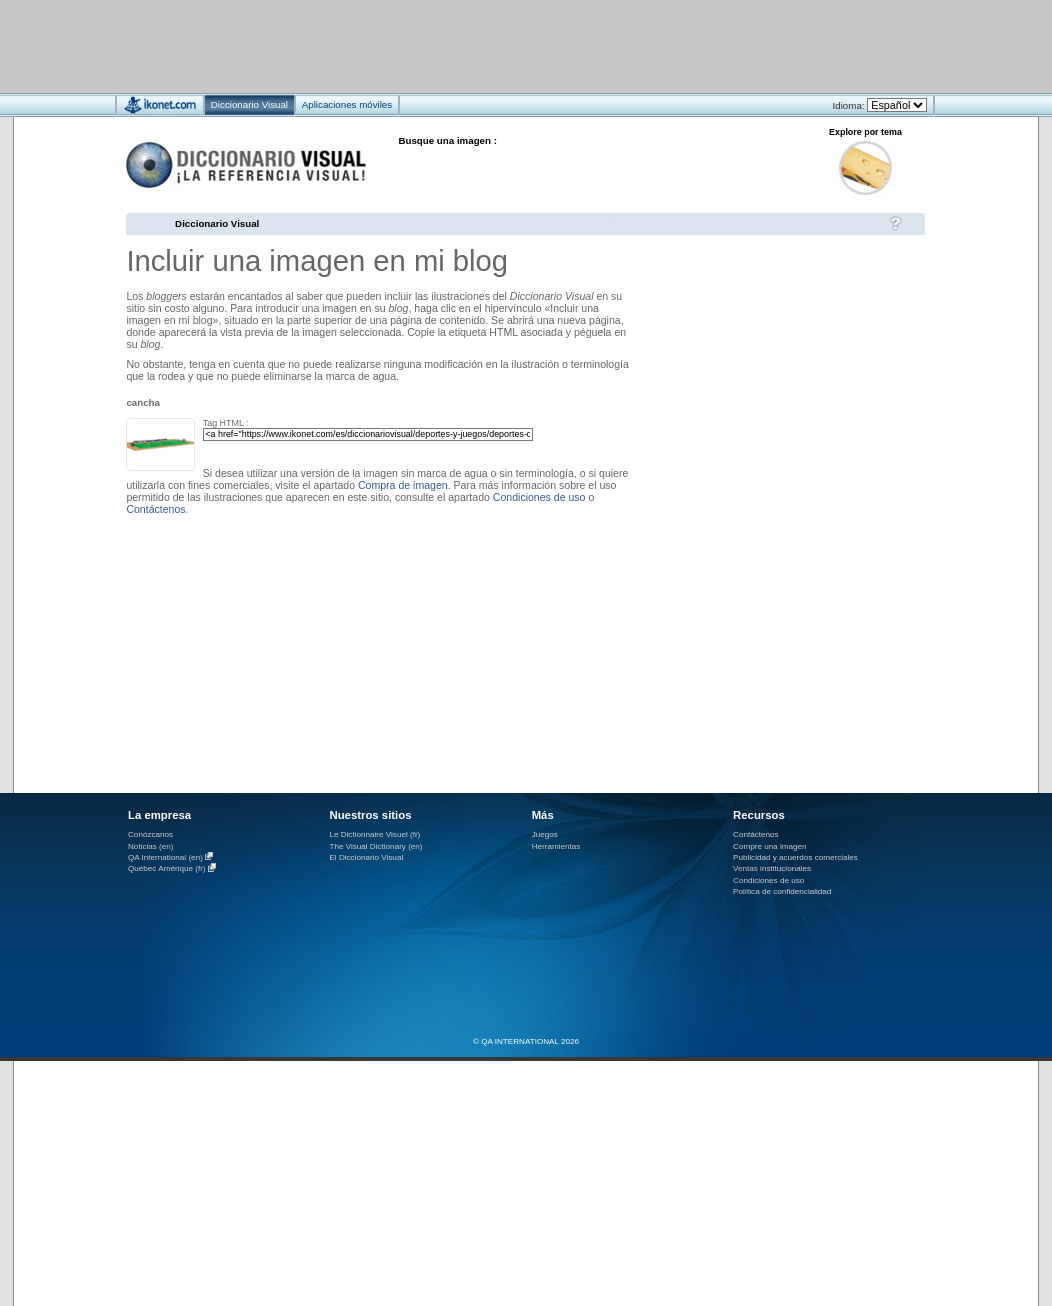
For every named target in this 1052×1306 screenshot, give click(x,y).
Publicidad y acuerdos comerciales (795, 857)
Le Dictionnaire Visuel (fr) (374, 834)
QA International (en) (165, 857)
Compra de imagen (403, 485)
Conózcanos (150, 834)
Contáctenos (155, 509)
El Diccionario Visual (366, 857)
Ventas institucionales (772, 868)
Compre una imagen (769, 846)
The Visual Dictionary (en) (375, 846)
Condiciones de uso (539, 497)
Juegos (545, 834)
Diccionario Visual (217, 223)
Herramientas (556, 846)
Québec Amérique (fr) (167, 869)
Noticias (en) (151, 846)
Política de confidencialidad (782, 891)
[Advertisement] (466, 45)
